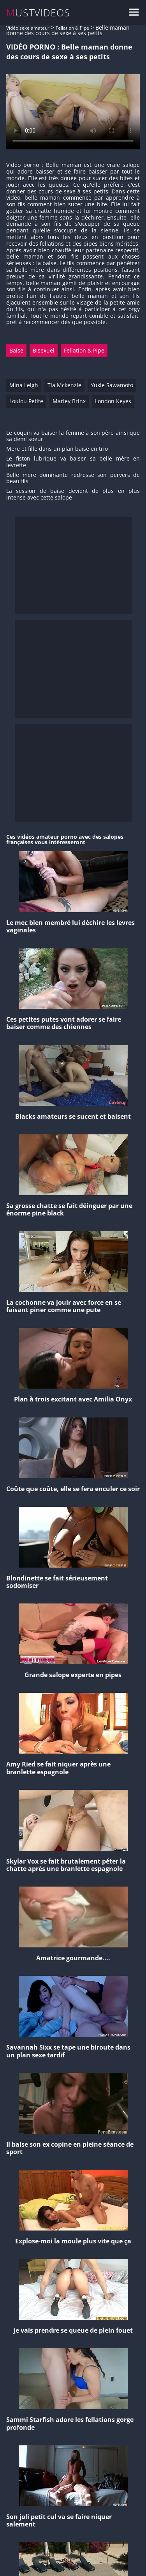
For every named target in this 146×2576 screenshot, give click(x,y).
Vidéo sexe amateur (27, 28)
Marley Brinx (69, 401)
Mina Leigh (23, 385)
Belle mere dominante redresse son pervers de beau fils (73, 478)
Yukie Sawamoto (112, 385)
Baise (16, 350)
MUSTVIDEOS (38, 13)
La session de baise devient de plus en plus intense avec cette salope (73, 494)
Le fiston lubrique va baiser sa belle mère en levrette (73, 462)
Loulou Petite (26, 401)
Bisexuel (44, 350)
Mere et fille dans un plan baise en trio (57, 449)
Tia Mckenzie (64, 385)
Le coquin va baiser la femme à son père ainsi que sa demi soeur (73, 436)
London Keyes (113, 401)
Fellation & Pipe (72, 28)
